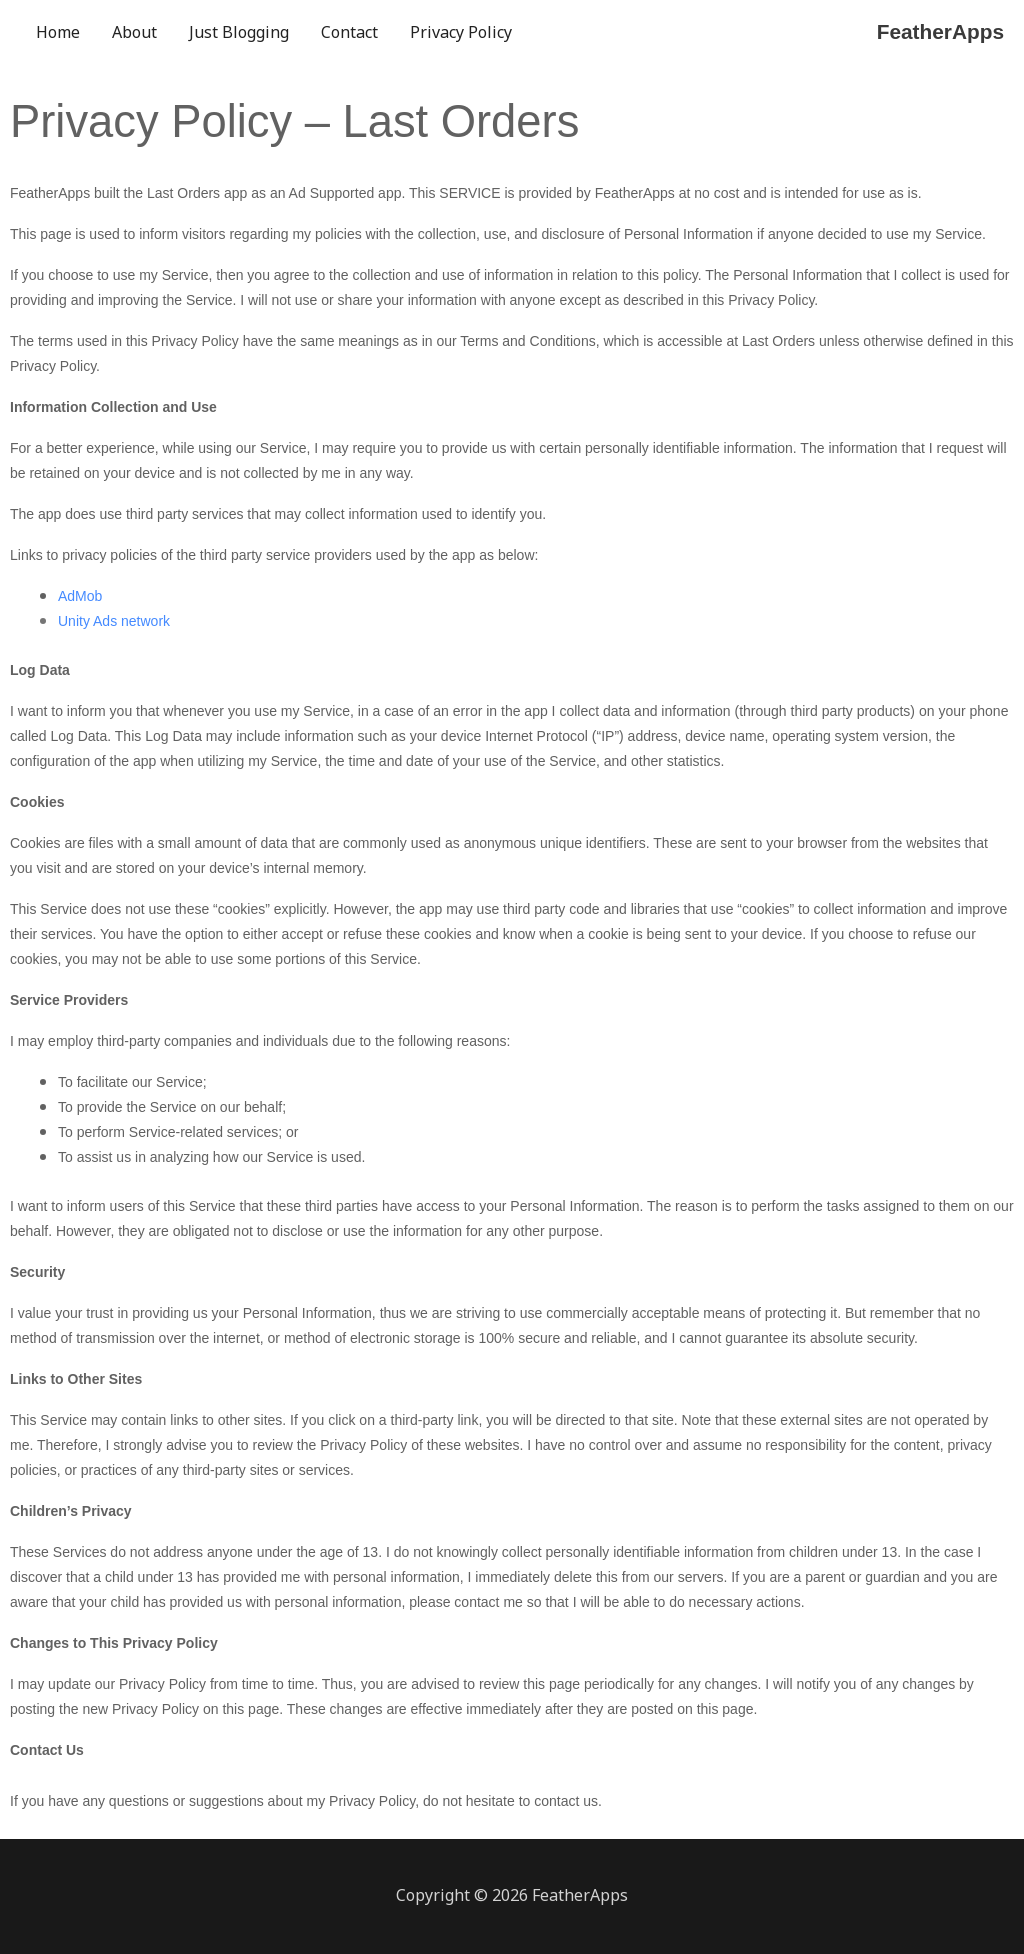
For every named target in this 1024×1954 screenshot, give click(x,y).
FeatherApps (937, 31)
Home (58, 32)
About (134, 32)
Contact (349, 32)
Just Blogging (239, 32)
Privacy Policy (461, 32)
